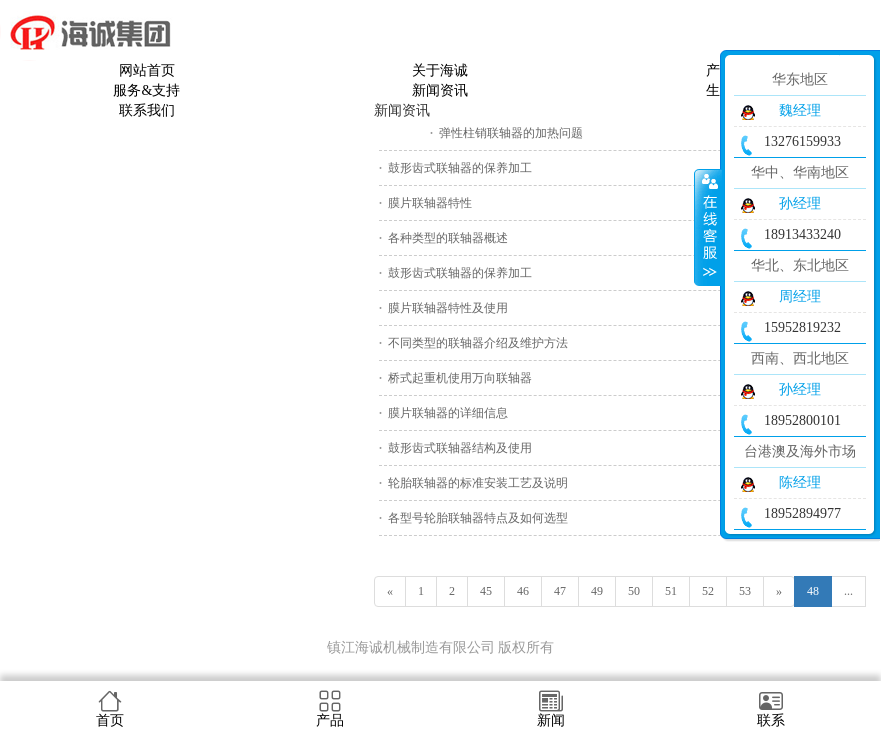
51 (671, 591)
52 (708, 591)
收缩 (708, 227)
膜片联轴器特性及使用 (448, 308)
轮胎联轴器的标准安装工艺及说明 (478, 483)
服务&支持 (146, 90)
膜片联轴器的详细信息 (448, 413)
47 (560, 591)
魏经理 (800, 110)
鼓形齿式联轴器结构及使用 (460, 448)
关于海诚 (440, 70)
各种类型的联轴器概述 (448, 238)
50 (634, 591)
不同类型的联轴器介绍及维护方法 (478, 343)
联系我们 (147, 110)
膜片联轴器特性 (430, 203)
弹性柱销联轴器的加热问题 (511, 133)
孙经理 (800, 203)
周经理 (800, 296)
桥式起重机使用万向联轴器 (460, 378)
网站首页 (147, 70)
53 (745, 591)
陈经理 (800, 482)
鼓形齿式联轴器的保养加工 (460, 168)
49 (597, 591)
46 (523, 591)
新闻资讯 (440, 90)
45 (486, 591)
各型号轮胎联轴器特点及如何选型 (478, 518)
